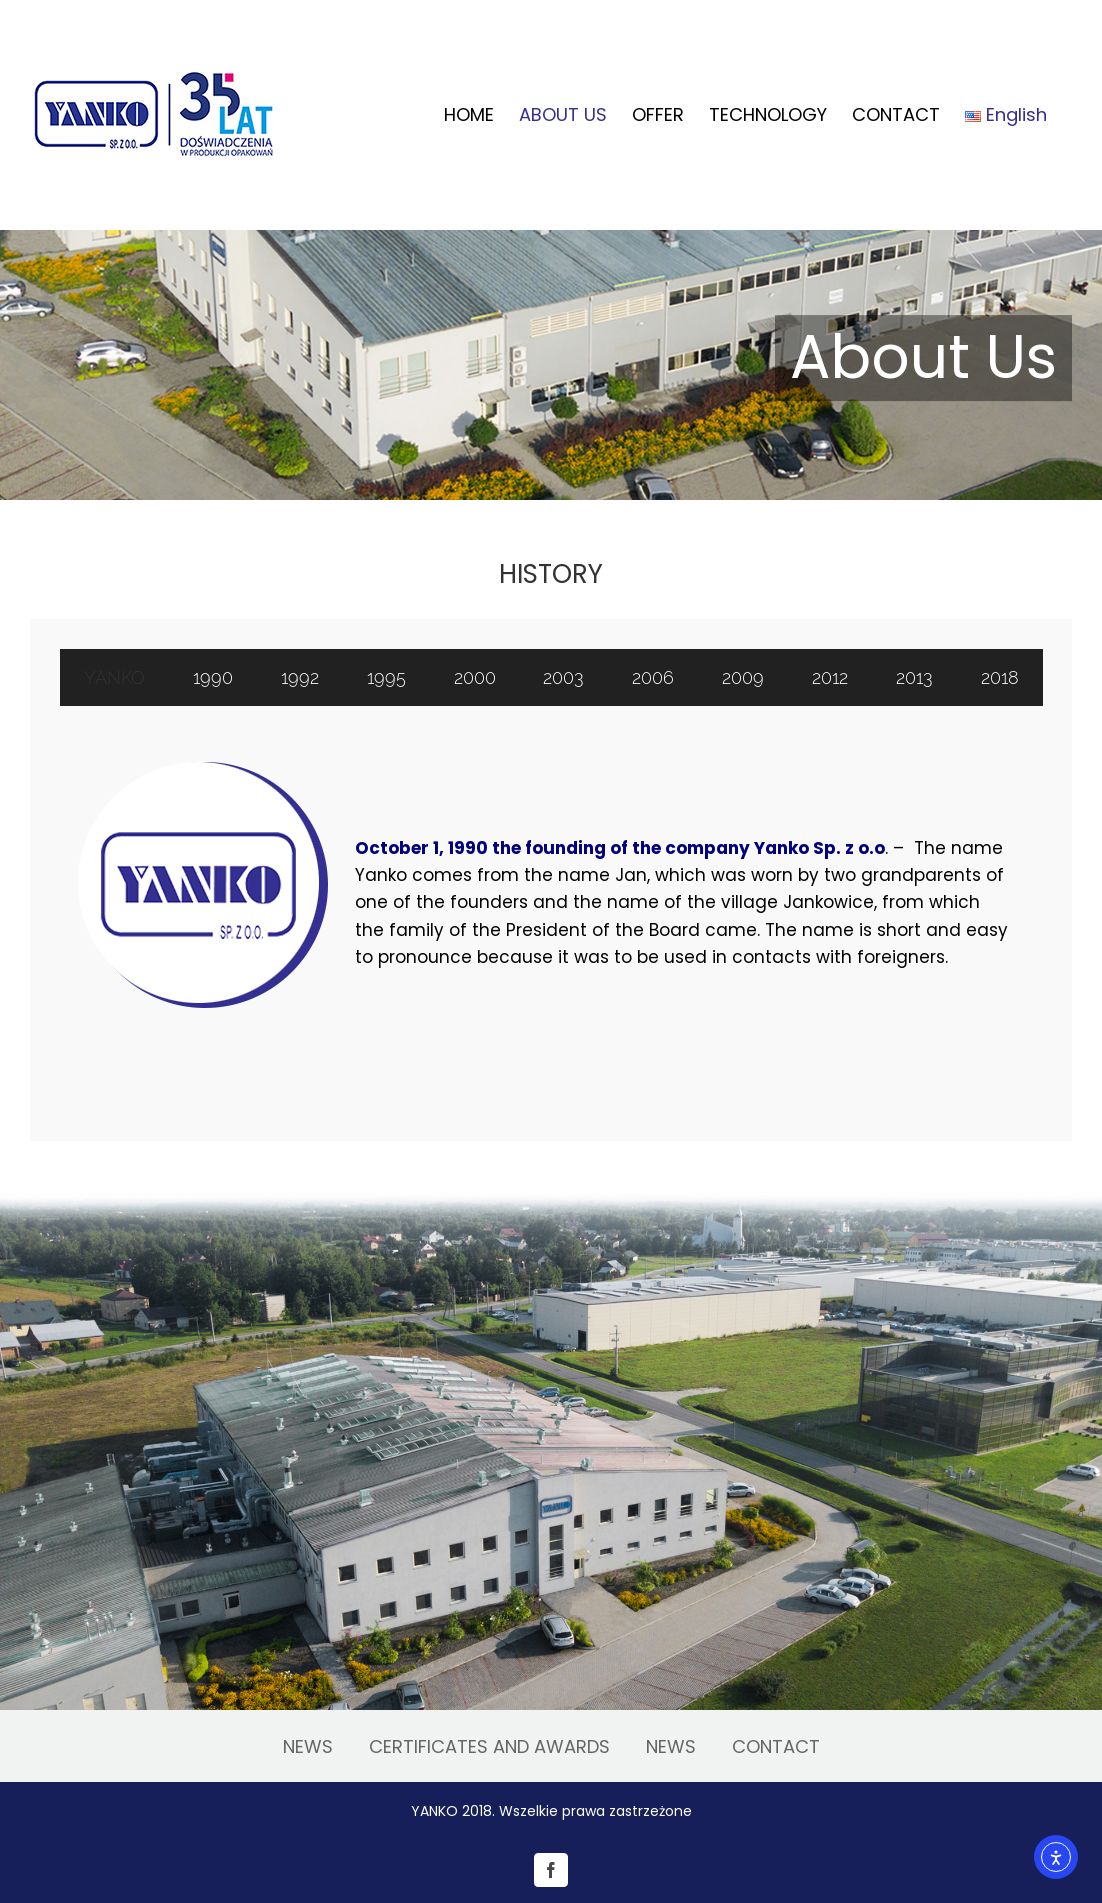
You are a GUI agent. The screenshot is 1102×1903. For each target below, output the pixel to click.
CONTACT (776, 1746)
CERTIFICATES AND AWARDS (489, 1746)
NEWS (308, 1746)
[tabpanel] (551, 903)
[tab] (115, 677)
